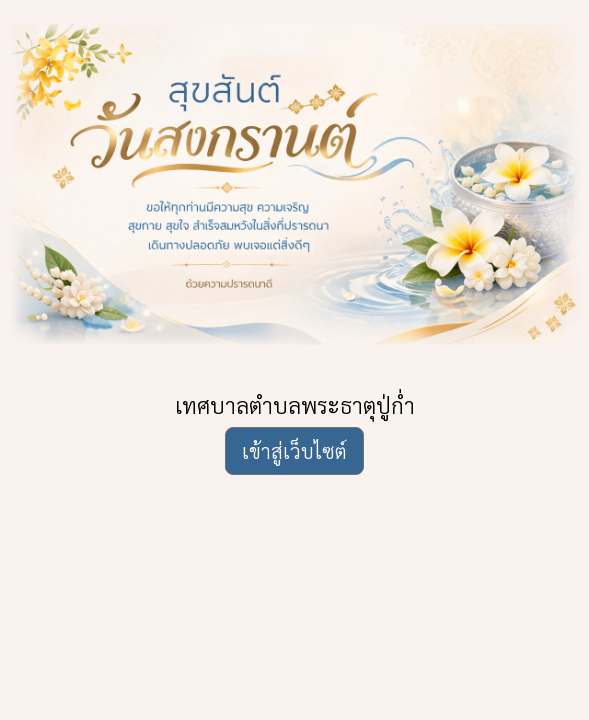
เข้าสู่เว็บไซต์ (294, 451)
